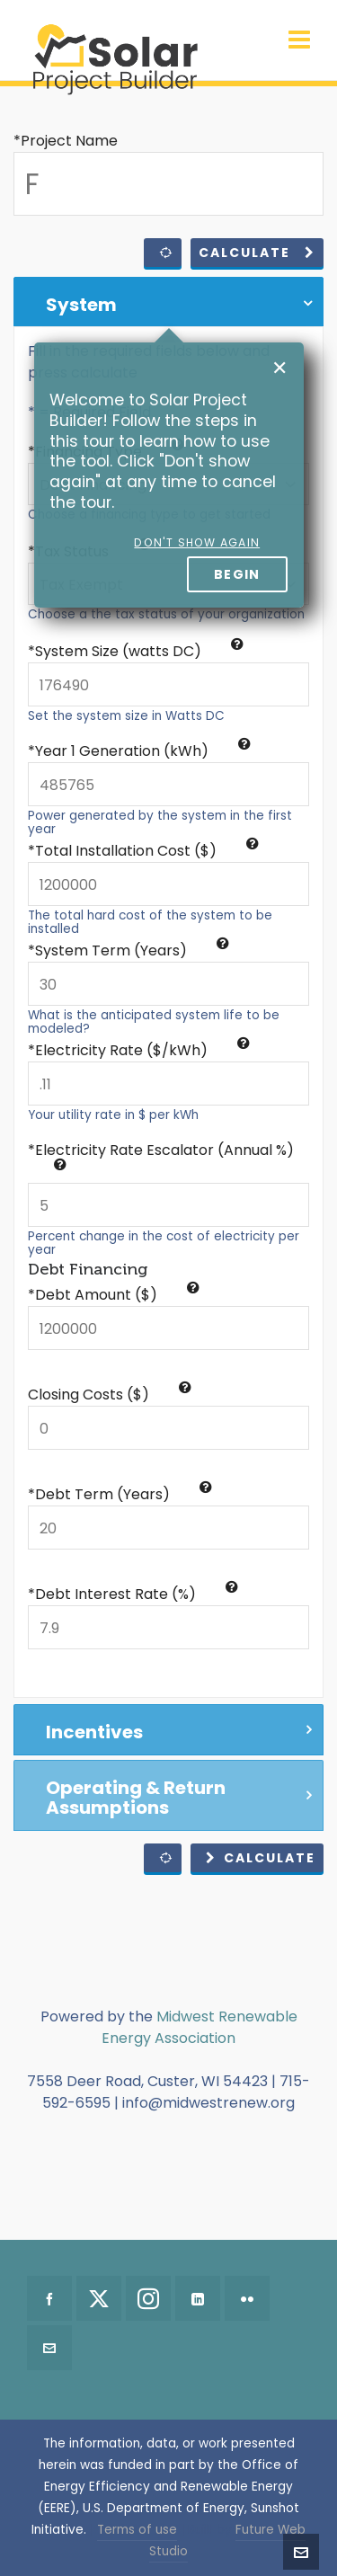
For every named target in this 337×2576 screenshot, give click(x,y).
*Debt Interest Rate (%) (133, 1594)
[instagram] (148, 2298)
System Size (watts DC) (139, 651)
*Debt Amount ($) (114, 1294)
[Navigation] (299, 40)
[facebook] (49, 2298)
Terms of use (137, 2529)
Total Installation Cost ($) (147, 850)
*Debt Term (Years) (120, 1494)
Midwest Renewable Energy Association (199, 2027)
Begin (237, 574)
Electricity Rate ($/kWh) (142, 1050)
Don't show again (197, 542)
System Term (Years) (132, 950)
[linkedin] (197, 2298)
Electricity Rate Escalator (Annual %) (164, 1155)
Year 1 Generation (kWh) (143, 751)
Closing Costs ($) (109, 1394)
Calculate (257, 253)
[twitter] (98, 2298)
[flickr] (247, 2298)
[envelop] (49, 2347)
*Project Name (65, 140)
